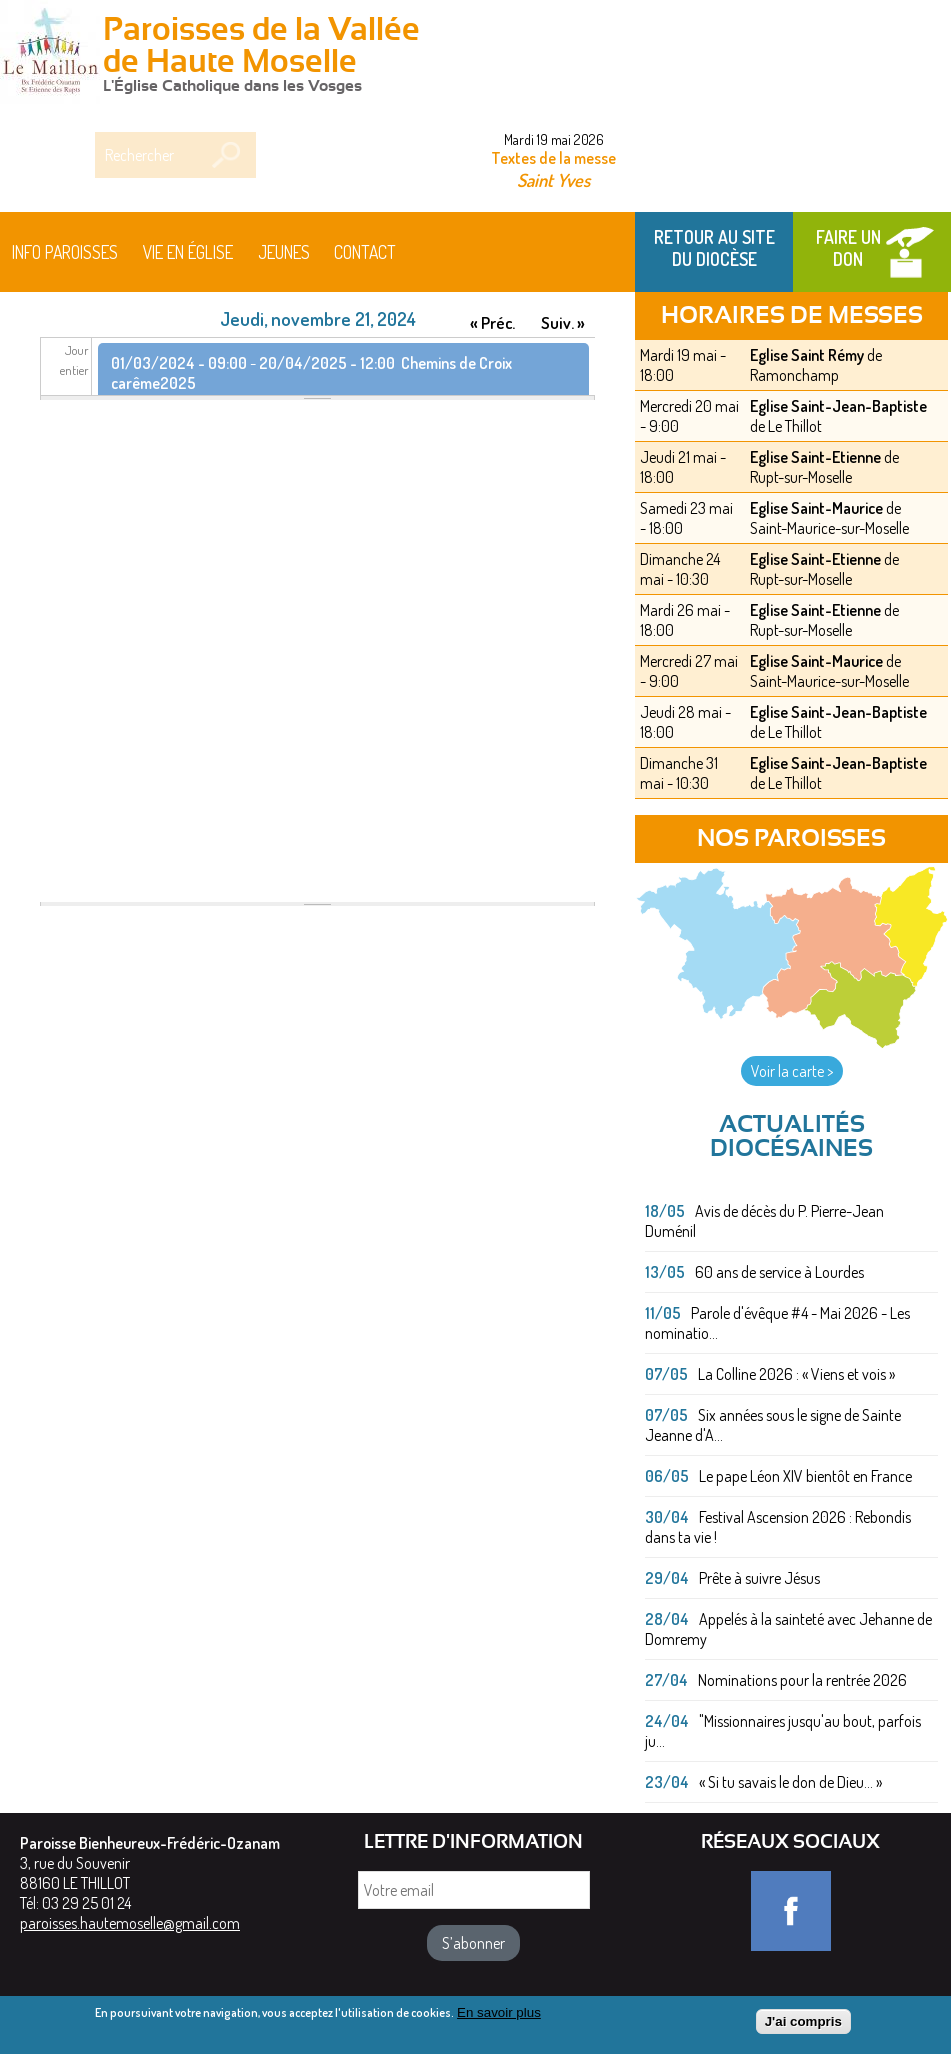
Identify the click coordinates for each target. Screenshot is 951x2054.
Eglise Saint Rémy (807, 355)
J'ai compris (803, 2025)
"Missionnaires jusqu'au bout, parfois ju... (783, 1731)
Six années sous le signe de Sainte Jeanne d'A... (773, 1425)
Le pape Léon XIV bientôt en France (805, 1476)
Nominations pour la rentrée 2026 (802, 1680)
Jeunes (284, 252)
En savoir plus (499, 2016)
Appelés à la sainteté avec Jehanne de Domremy (788, 1629)
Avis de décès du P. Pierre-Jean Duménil (764, 1221)
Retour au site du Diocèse (714, 248)
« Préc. (492, 322)
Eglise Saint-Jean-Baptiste (838, 406)
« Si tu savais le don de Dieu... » (790, 1782)
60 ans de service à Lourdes (779, 1272)
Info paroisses (65, 252)
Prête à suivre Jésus (759, 1578)
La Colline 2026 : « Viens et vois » (796, 1374)
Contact (365, 252)
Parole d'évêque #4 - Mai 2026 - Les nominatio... (777, 1323)
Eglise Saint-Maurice (816, 508)
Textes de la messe (553, 158)
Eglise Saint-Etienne (815, 457)
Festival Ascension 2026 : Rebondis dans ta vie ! (778, 1527)
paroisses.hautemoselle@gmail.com (130, 1923)
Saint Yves (553, 179)
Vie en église (188, 252)
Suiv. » (563, 322)
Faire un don (848, 248)
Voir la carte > (792, 1071)
